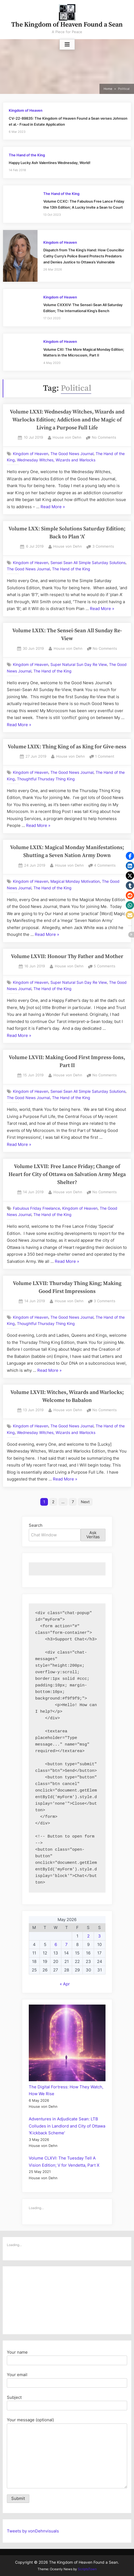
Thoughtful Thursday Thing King (46, 779)
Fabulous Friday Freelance (36, 1208)
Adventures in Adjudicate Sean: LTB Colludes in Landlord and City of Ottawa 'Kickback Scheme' (67, 2125)
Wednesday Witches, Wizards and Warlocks (56, 460)
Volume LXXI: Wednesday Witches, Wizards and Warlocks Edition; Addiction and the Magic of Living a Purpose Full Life (67, 420)
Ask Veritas (93, 1534)
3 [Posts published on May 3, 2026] (99, 1936)
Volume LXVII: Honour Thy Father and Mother (67, 956)
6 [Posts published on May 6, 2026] (56, 1944)
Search (35, 1525)
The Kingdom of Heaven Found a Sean (67, 25)
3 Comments (103, 547)
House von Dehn (67, 437)
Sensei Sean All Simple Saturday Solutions (88, 562)
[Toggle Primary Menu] (67, 44)
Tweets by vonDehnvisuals (33, 2531)
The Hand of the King (27, 155)
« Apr (65, 1983)
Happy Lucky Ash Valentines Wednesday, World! (49, 163)
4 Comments (105, 866)
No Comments (104, 438)
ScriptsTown (87, 2569)
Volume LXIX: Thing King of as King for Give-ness (67, 746)
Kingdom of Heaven (25, 110)
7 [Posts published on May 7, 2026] (66, 1944)
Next (85, 1501)
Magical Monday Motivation (75, 881)
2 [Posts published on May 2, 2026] (88, 1936)
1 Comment (104, 757)
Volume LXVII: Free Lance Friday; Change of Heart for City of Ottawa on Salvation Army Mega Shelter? (67, 1174)
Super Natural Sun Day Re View (78, 664)
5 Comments (104, 966)
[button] (130, 856)
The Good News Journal (71, 454)
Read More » (53, 507)
